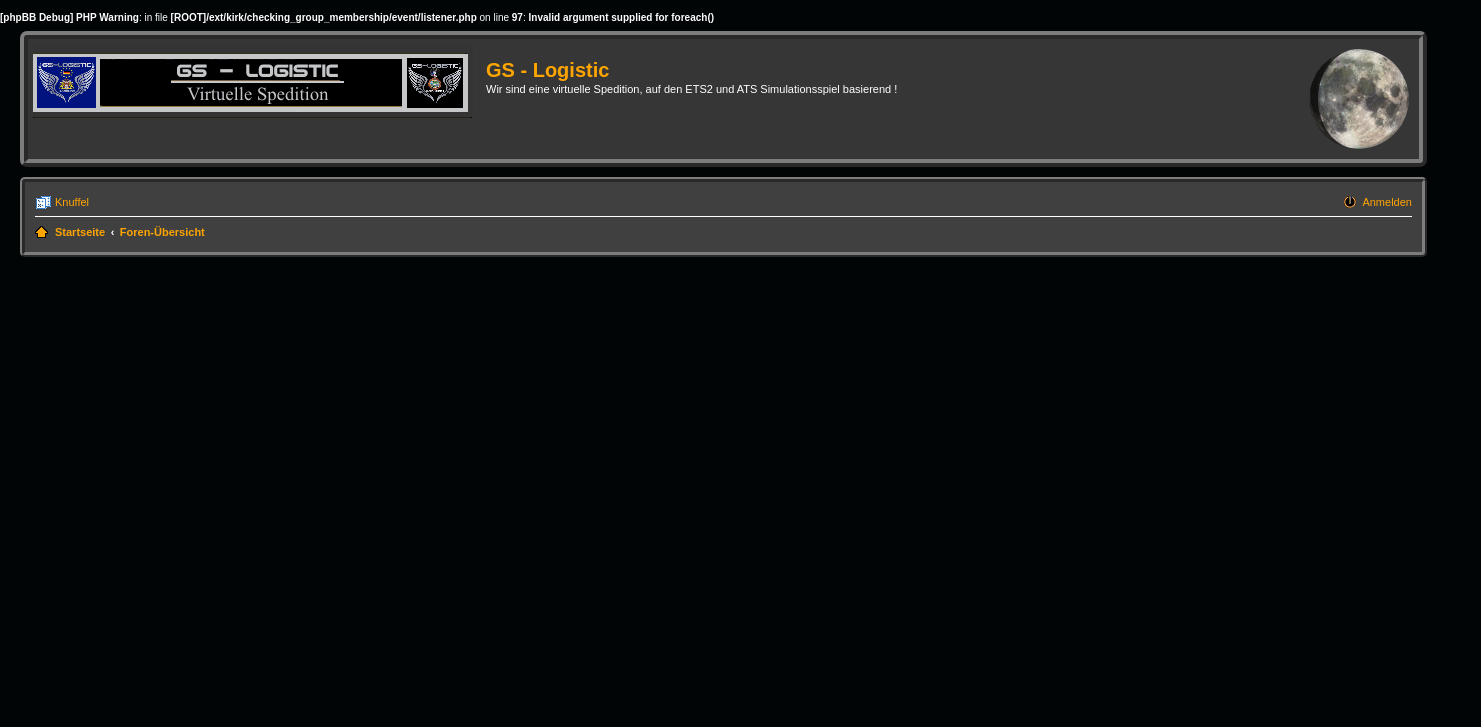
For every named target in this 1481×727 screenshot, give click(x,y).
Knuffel (72, 202)
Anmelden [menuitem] (1387, 202)
